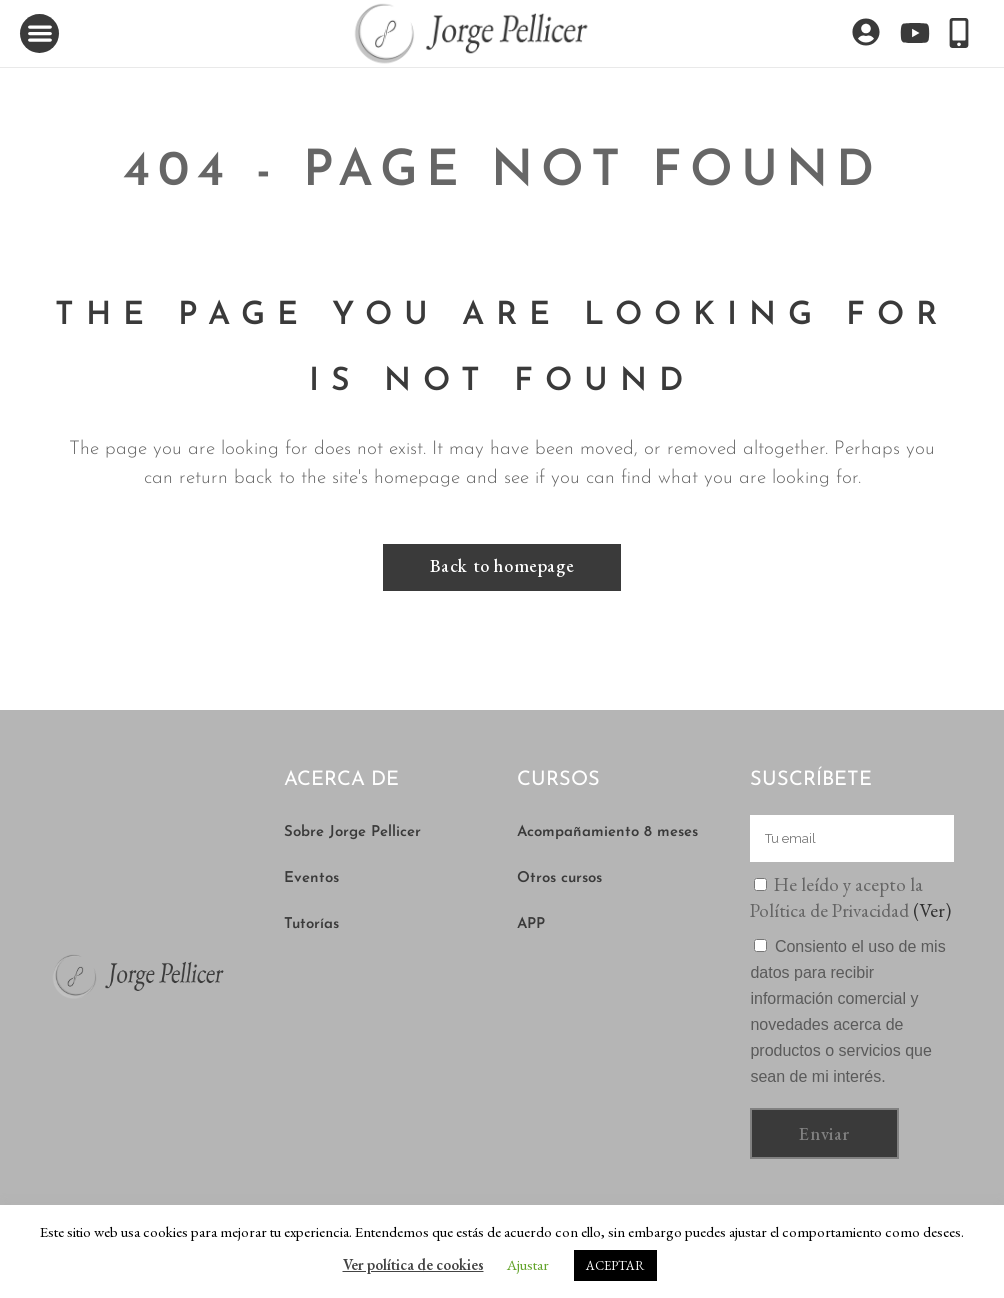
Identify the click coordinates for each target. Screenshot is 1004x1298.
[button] (39, 33)
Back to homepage (502, 565)
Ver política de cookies (413, 1264)
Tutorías (311, 924)
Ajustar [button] (528, 1264)
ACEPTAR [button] (615, 1265)
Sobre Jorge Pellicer (352, 832)
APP (531, 924)
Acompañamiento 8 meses (607, 832)
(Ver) (932, 910)
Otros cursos (559, 878)
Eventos (311, 878)
